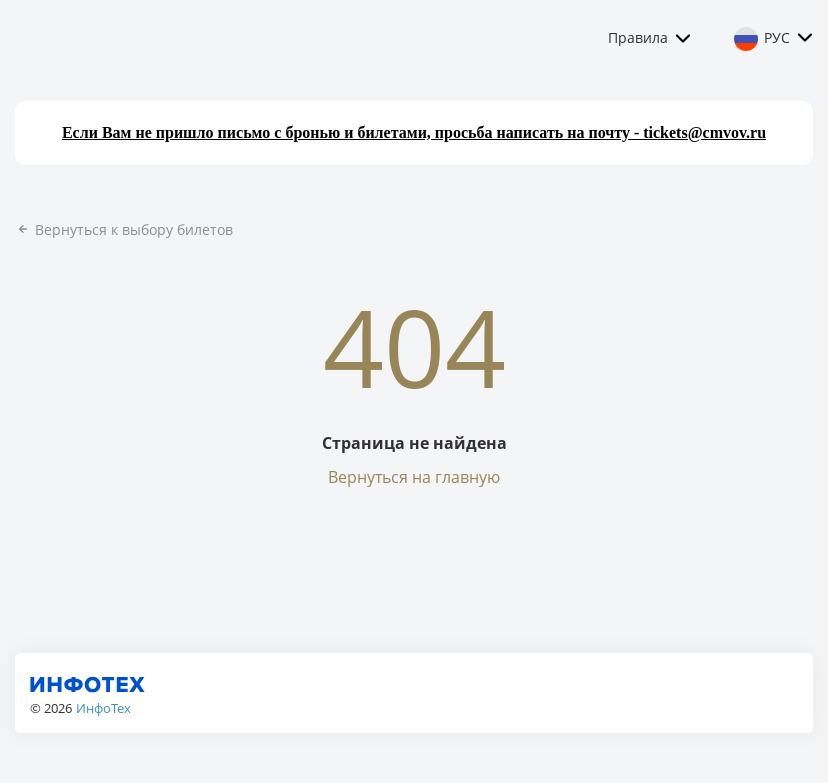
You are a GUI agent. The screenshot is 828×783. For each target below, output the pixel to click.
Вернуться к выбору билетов (124, 229)
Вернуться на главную (414, 477)
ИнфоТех (103, 708)
